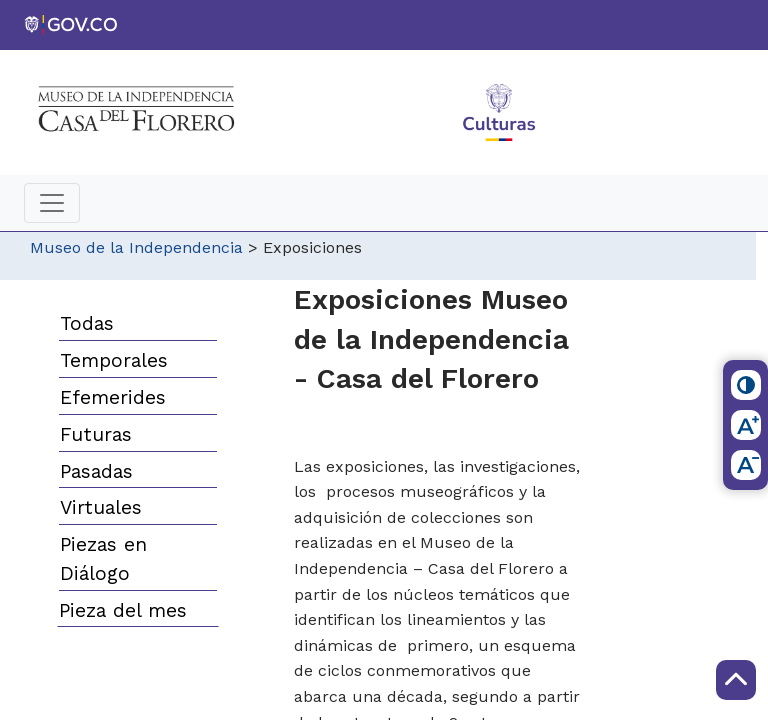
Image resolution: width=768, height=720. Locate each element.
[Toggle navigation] (52, 203)
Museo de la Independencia (136, 247)
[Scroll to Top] (736, 680)
